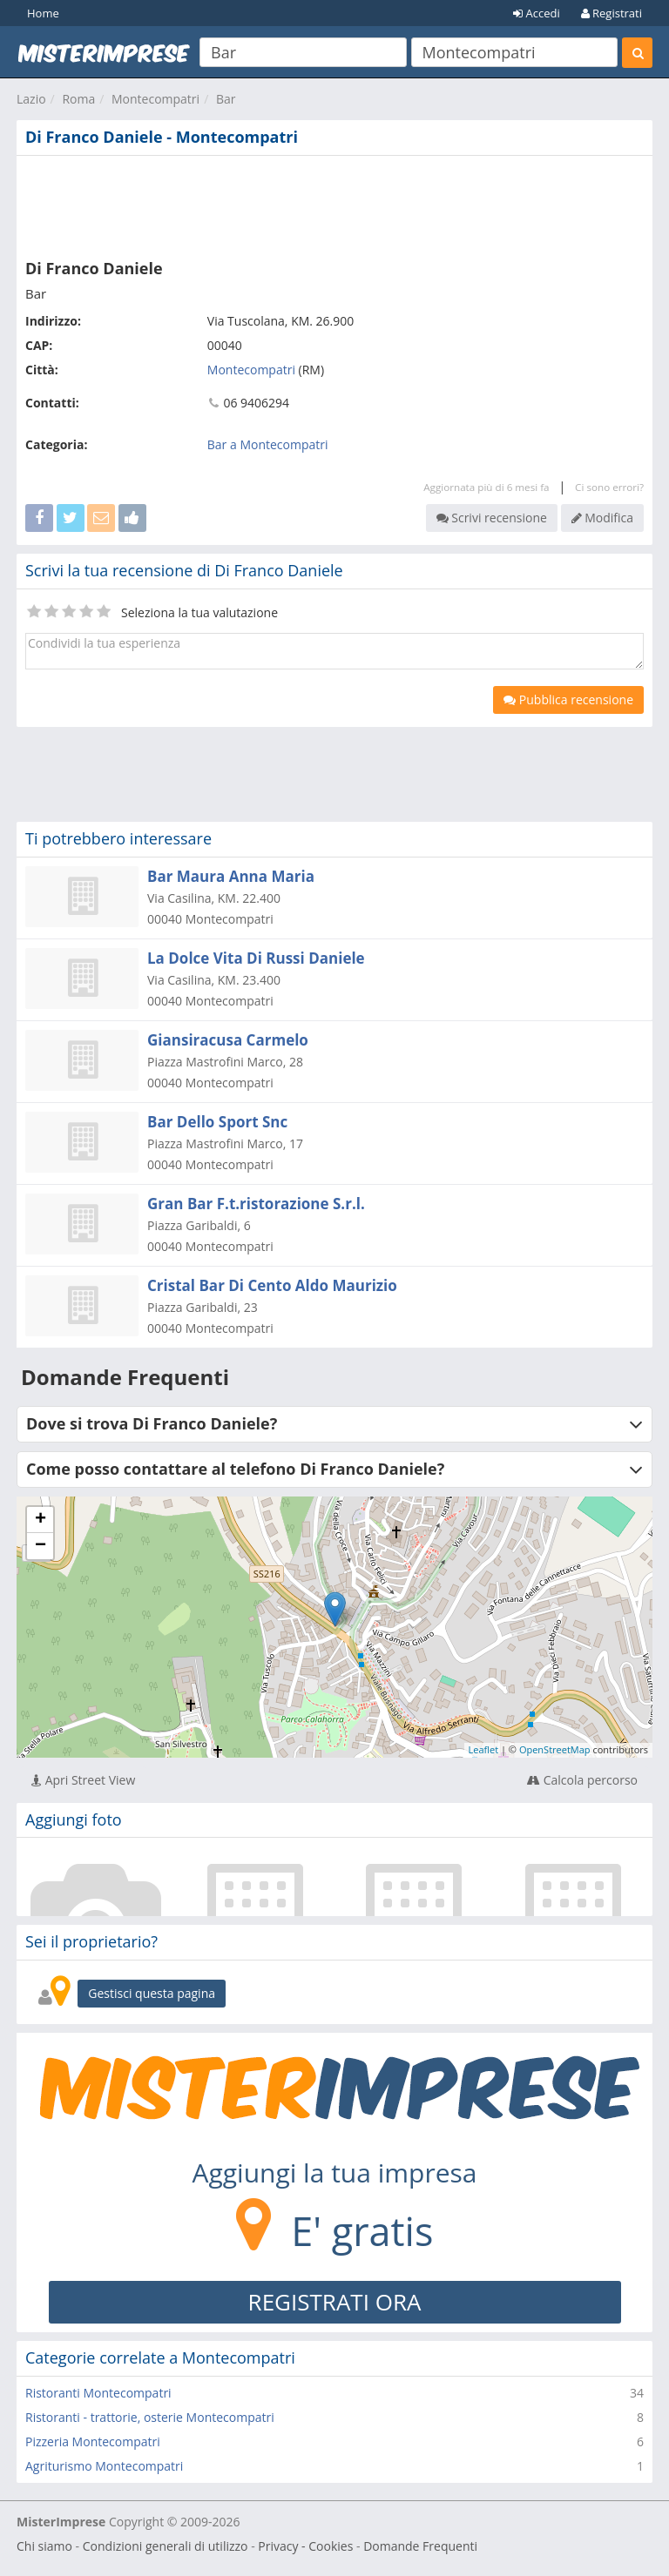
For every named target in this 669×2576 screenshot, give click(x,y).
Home (43, 13)
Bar (226, 99)
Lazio (31, 99)
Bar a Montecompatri (267, 444)
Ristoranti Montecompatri (98, 2392)
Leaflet (484, 1749)
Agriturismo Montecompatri (104, 2466)
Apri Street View (83, 1780)
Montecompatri (155, 99)
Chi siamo (44, 2546)
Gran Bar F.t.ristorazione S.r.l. (256, 1204)
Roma (78, 99)
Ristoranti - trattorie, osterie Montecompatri (149, 2417)
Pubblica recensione (568, 699)
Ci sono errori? (609, 487)
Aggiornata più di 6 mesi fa (486, 487)
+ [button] (40, 1520)
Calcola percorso (582, 1780)
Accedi (536, 13)
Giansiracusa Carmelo (227, 1040)
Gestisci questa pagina (151, 1993)
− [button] (40, 1546)
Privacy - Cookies (305, 2546)
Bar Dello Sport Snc (217, 1122)
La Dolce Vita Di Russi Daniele (256, 958)
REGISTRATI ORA (335, 2301)
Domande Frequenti (420, 2546)
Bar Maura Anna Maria (230, 876)
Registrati (611, 13)
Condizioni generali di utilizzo (165, 2546)
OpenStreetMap (555, 1749)
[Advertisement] (334, 204)
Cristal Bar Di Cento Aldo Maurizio (272, 1285)
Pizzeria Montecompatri (92, 2441)
